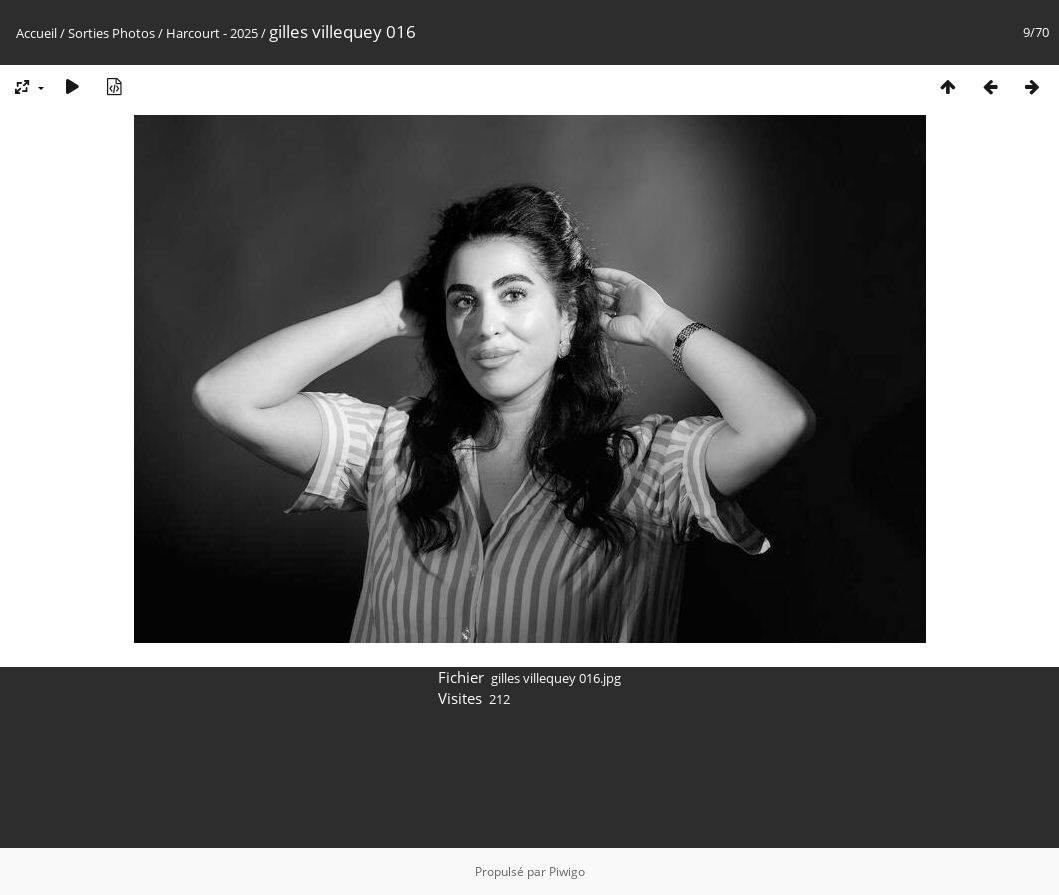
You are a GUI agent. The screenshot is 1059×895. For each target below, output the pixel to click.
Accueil (36, 33)
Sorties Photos (111, 33)
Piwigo (567, 871)
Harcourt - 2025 (212, 33)
